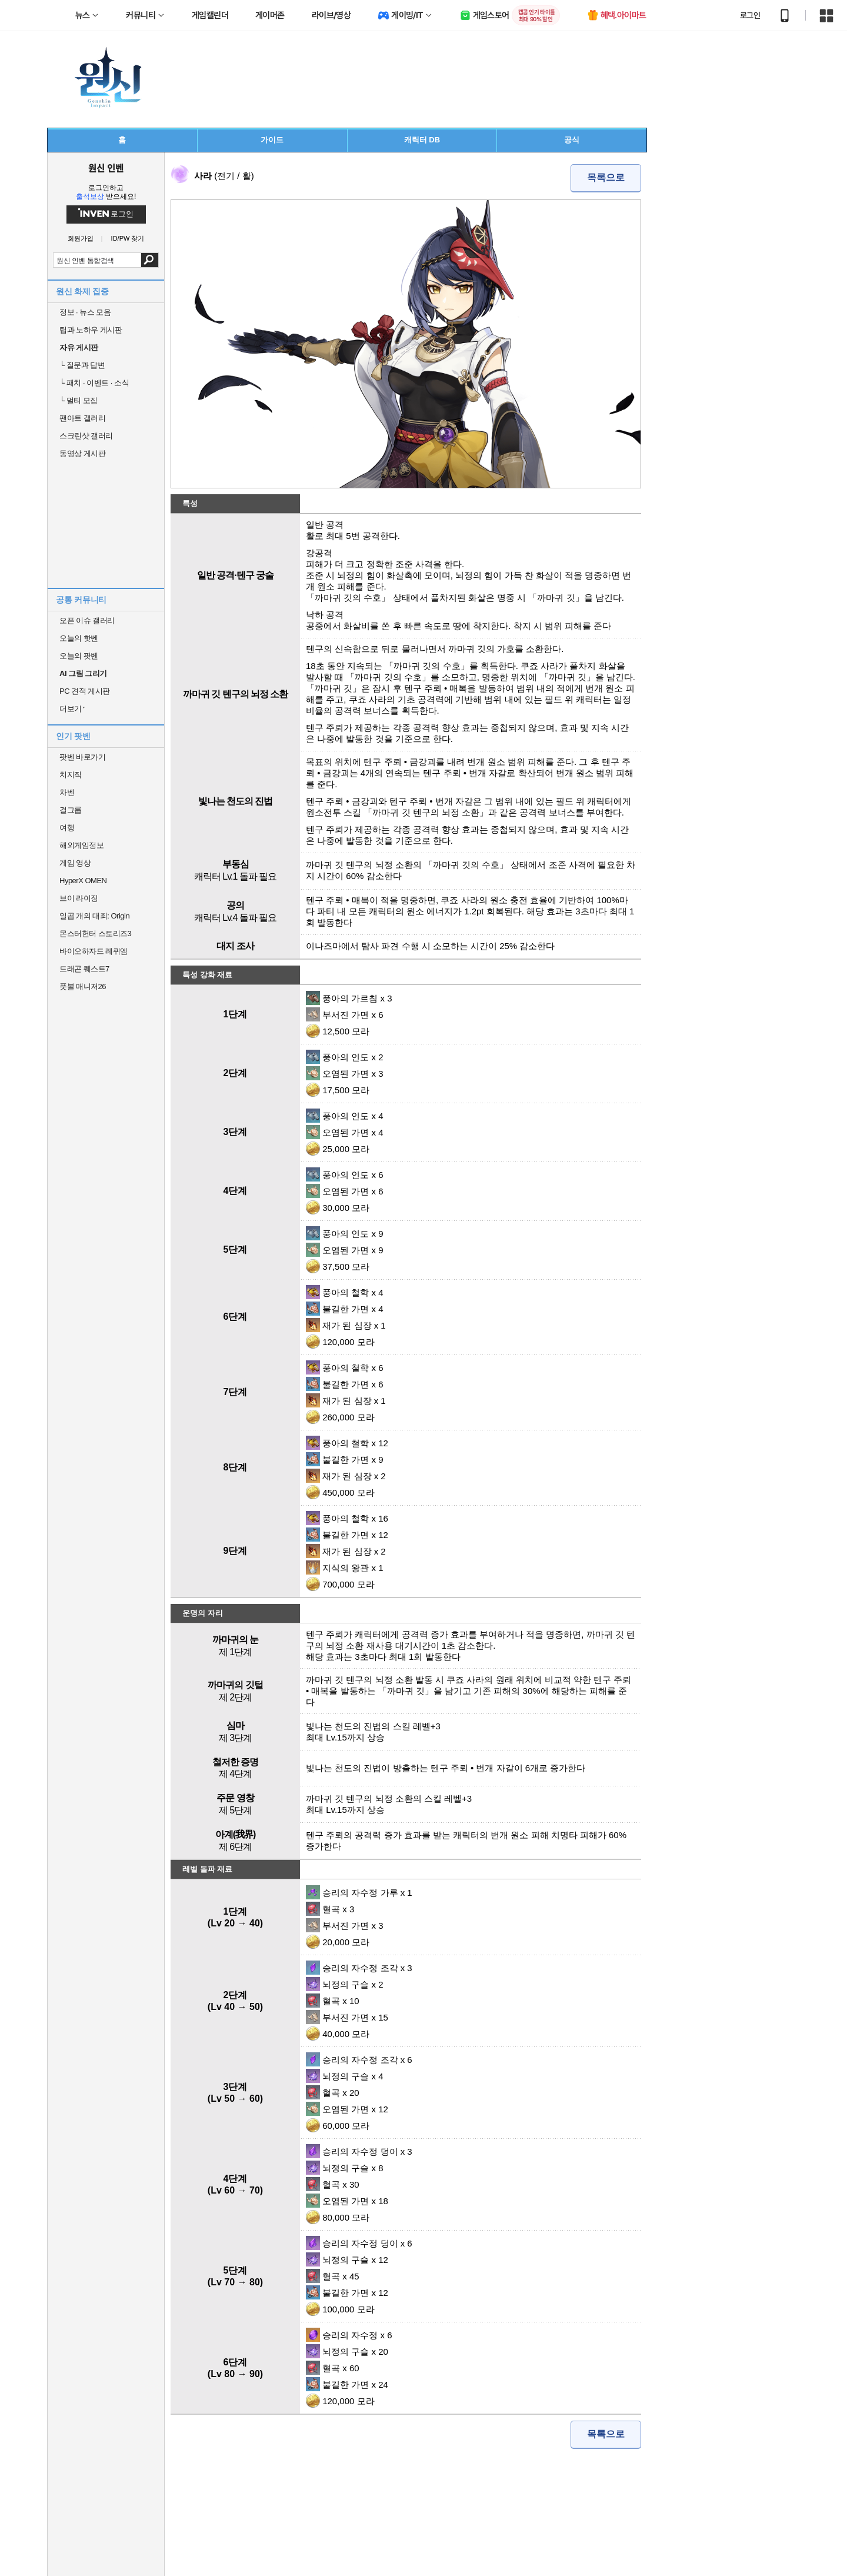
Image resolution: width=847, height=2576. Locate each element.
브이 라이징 (78, 898)
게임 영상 (75, 863)
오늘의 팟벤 (78, 656)
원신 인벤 (106, 167)
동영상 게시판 (82, 453)
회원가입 (81, 238)
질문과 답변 (82, 365)
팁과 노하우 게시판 (90, 330)
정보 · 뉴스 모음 (85, 312)
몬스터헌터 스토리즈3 (95, 933)
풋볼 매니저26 (82, 986)
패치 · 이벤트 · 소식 (94, 383)
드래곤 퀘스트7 (84, 969)
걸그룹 (70, 810)
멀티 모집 (78, 400)
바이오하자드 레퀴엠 (93, 951)
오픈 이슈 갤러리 (87, 620)
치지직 (70, 774)
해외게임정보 (81, 845)
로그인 (750, 15)
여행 (66, 827)
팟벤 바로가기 (82, 757)
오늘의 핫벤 (78, 638)
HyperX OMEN (82, 880)
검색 (149, 260)
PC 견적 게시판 (84, 691)
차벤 (66, 792)
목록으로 (606, 177)
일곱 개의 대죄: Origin (94, 916)
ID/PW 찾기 (128, 238)
